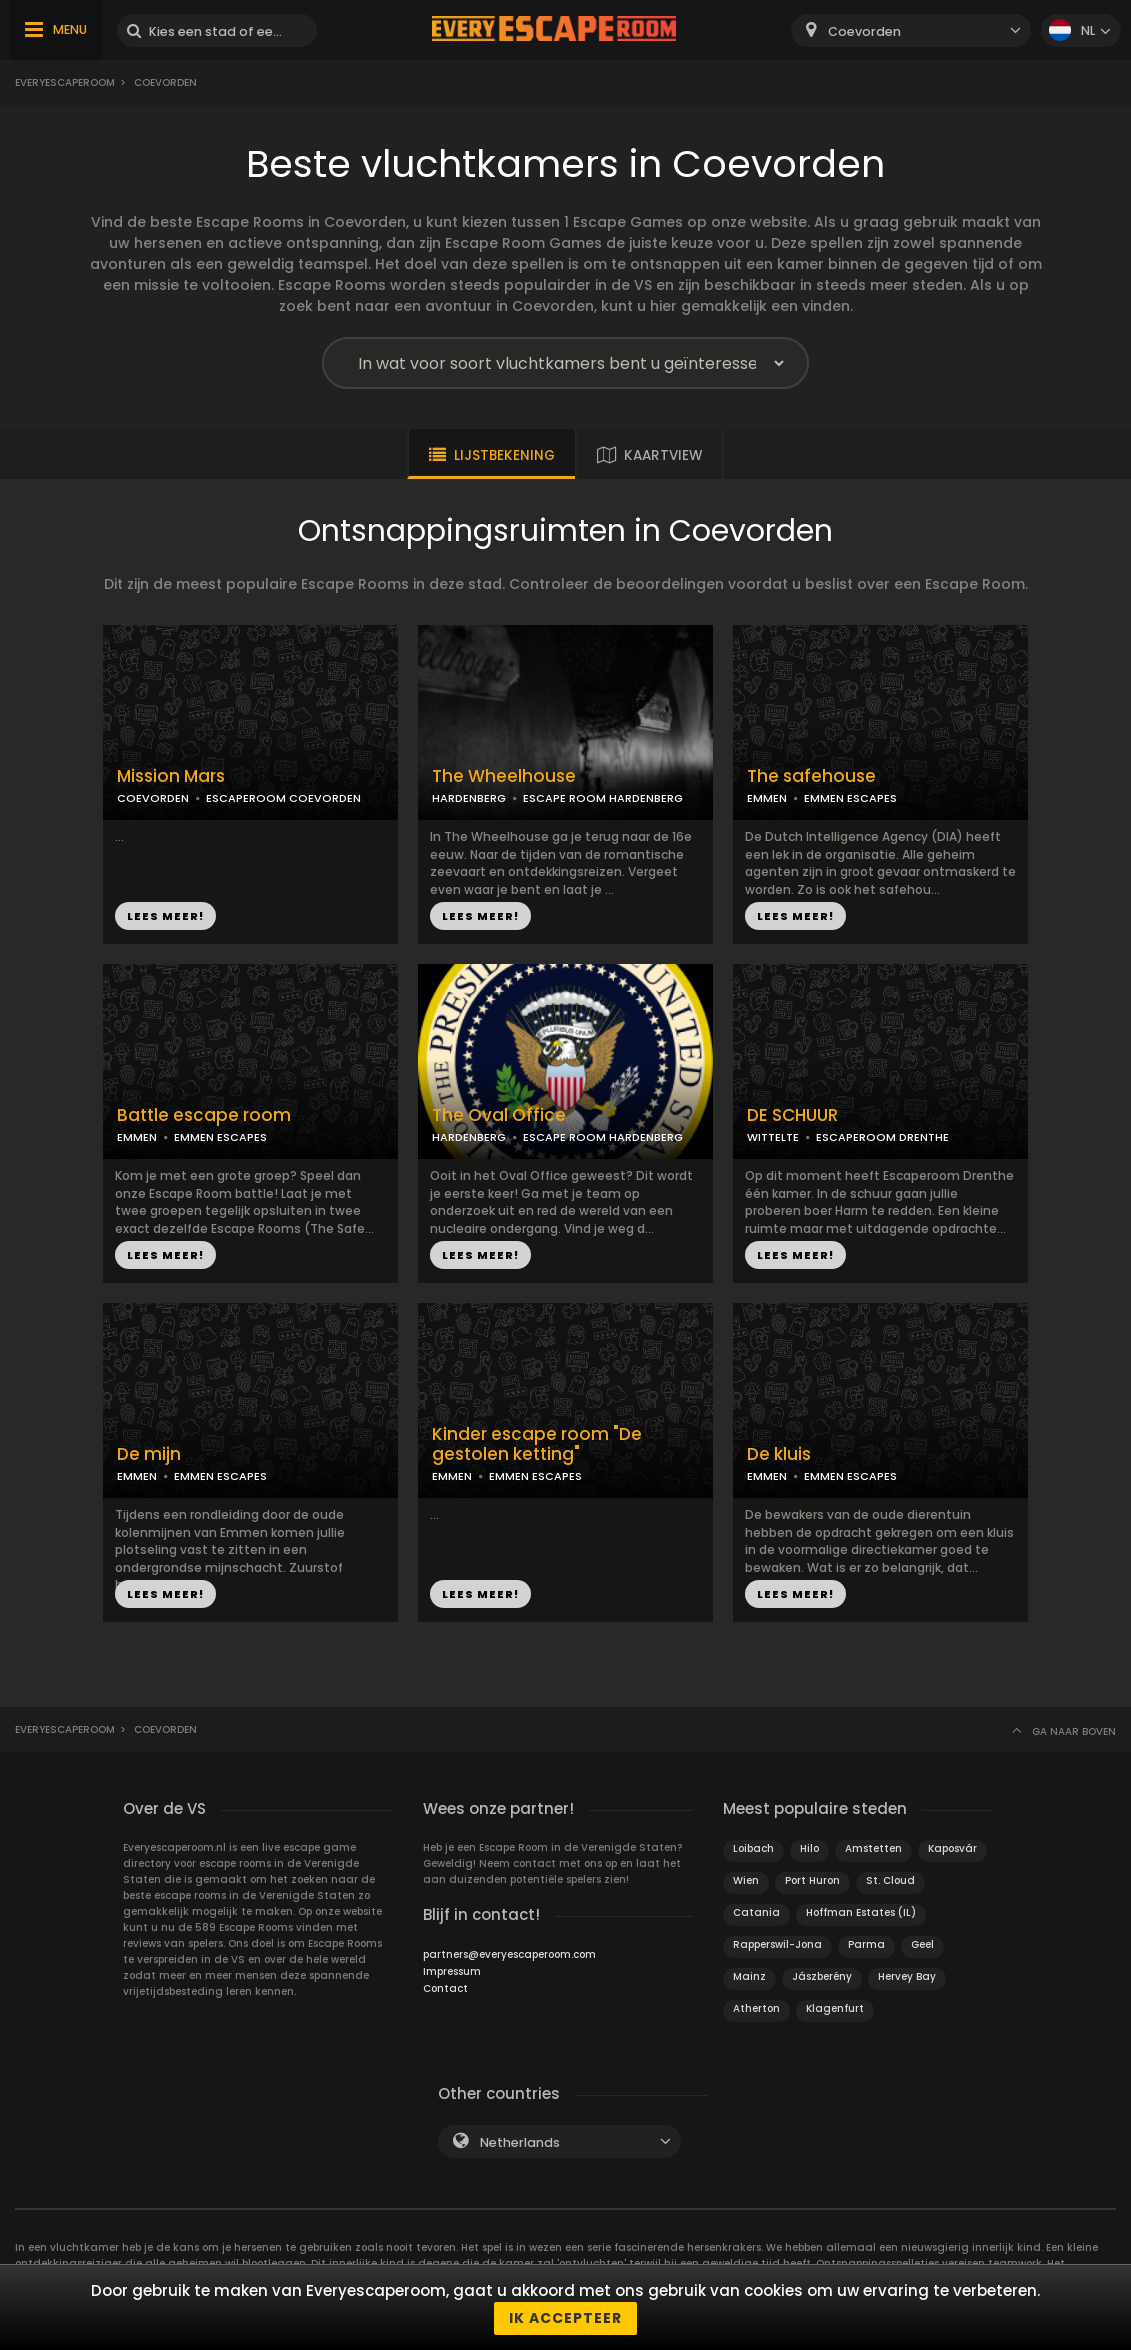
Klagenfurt (835, 2008)
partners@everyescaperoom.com (509, 1954)
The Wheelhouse (504, 776)
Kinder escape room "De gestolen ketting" (537, 1445)
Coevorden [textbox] (864, 31)
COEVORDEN (153, 798)
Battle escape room (204, 1115)
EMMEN (767, 798)
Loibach (753, 1848)
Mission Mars (171, 776)
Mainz (749, 1976)
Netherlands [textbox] (520, 2142)
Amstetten (873, 1848)
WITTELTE (773, 1137)
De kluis (779, 1454)
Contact (445, 1988)
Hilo (809, 1848)
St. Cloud (890, 1880)
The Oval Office (499, 1115)
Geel (922, 1944)
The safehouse (811, 776)
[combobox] (911, 30)
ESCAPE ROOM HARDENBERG (603, 798)
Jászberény (822, 1976)
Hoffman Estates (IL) (861, 1912)
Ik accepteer (565, 2318)
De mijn (149, 1454)
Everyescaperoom (65, 82)
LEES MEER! (165, 916)
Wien (746, 1880)
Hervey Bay (907, 1976)
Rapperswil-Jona (777, 1944)
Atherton (756, 2008)
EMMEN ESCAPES (850, 798)
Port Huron (812, 1880)
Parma (866, 1944)
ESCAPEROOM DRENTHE (882, 1137)
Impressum (452, 1971)
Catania (756, 1912)
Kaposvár (952, 1848)
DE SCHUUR (792, 1115)
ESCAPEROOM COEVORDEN (283, 798)
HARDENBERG (469, 798)
